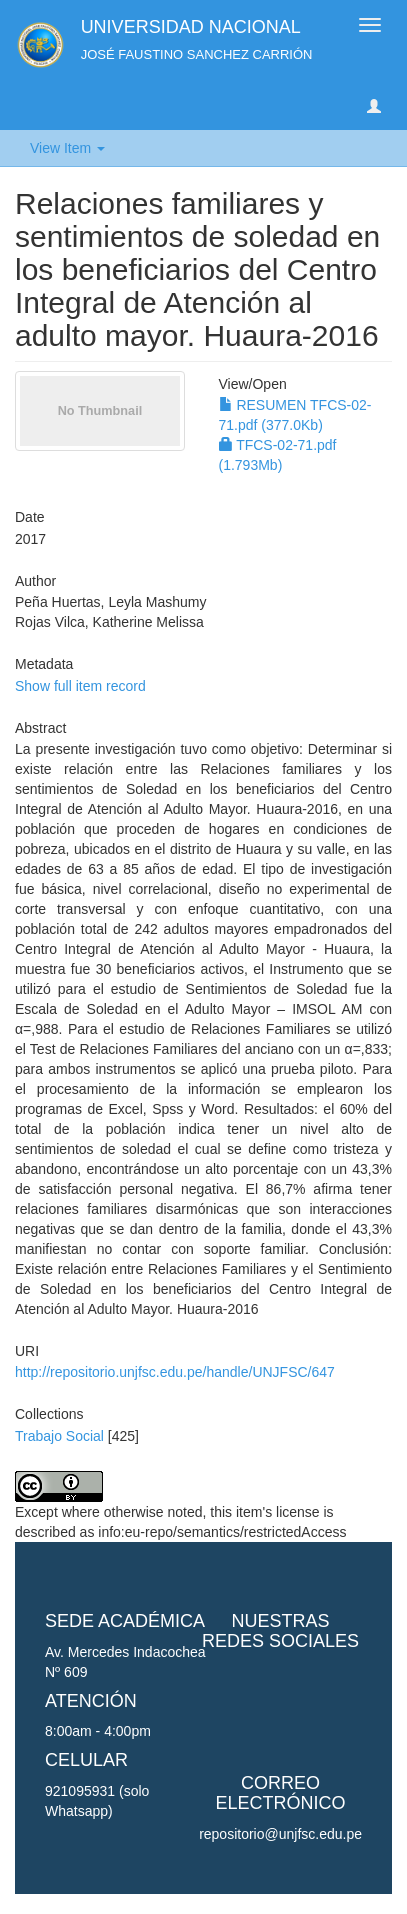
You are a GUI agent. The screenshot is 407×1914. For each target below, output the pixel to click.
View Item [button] (67, 148)
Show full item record (80, 686)
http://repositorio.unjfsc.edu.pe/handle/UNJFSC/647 (175, 1372)
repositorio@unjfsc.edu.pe (280, 1834)
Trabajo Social (59, 1436)
